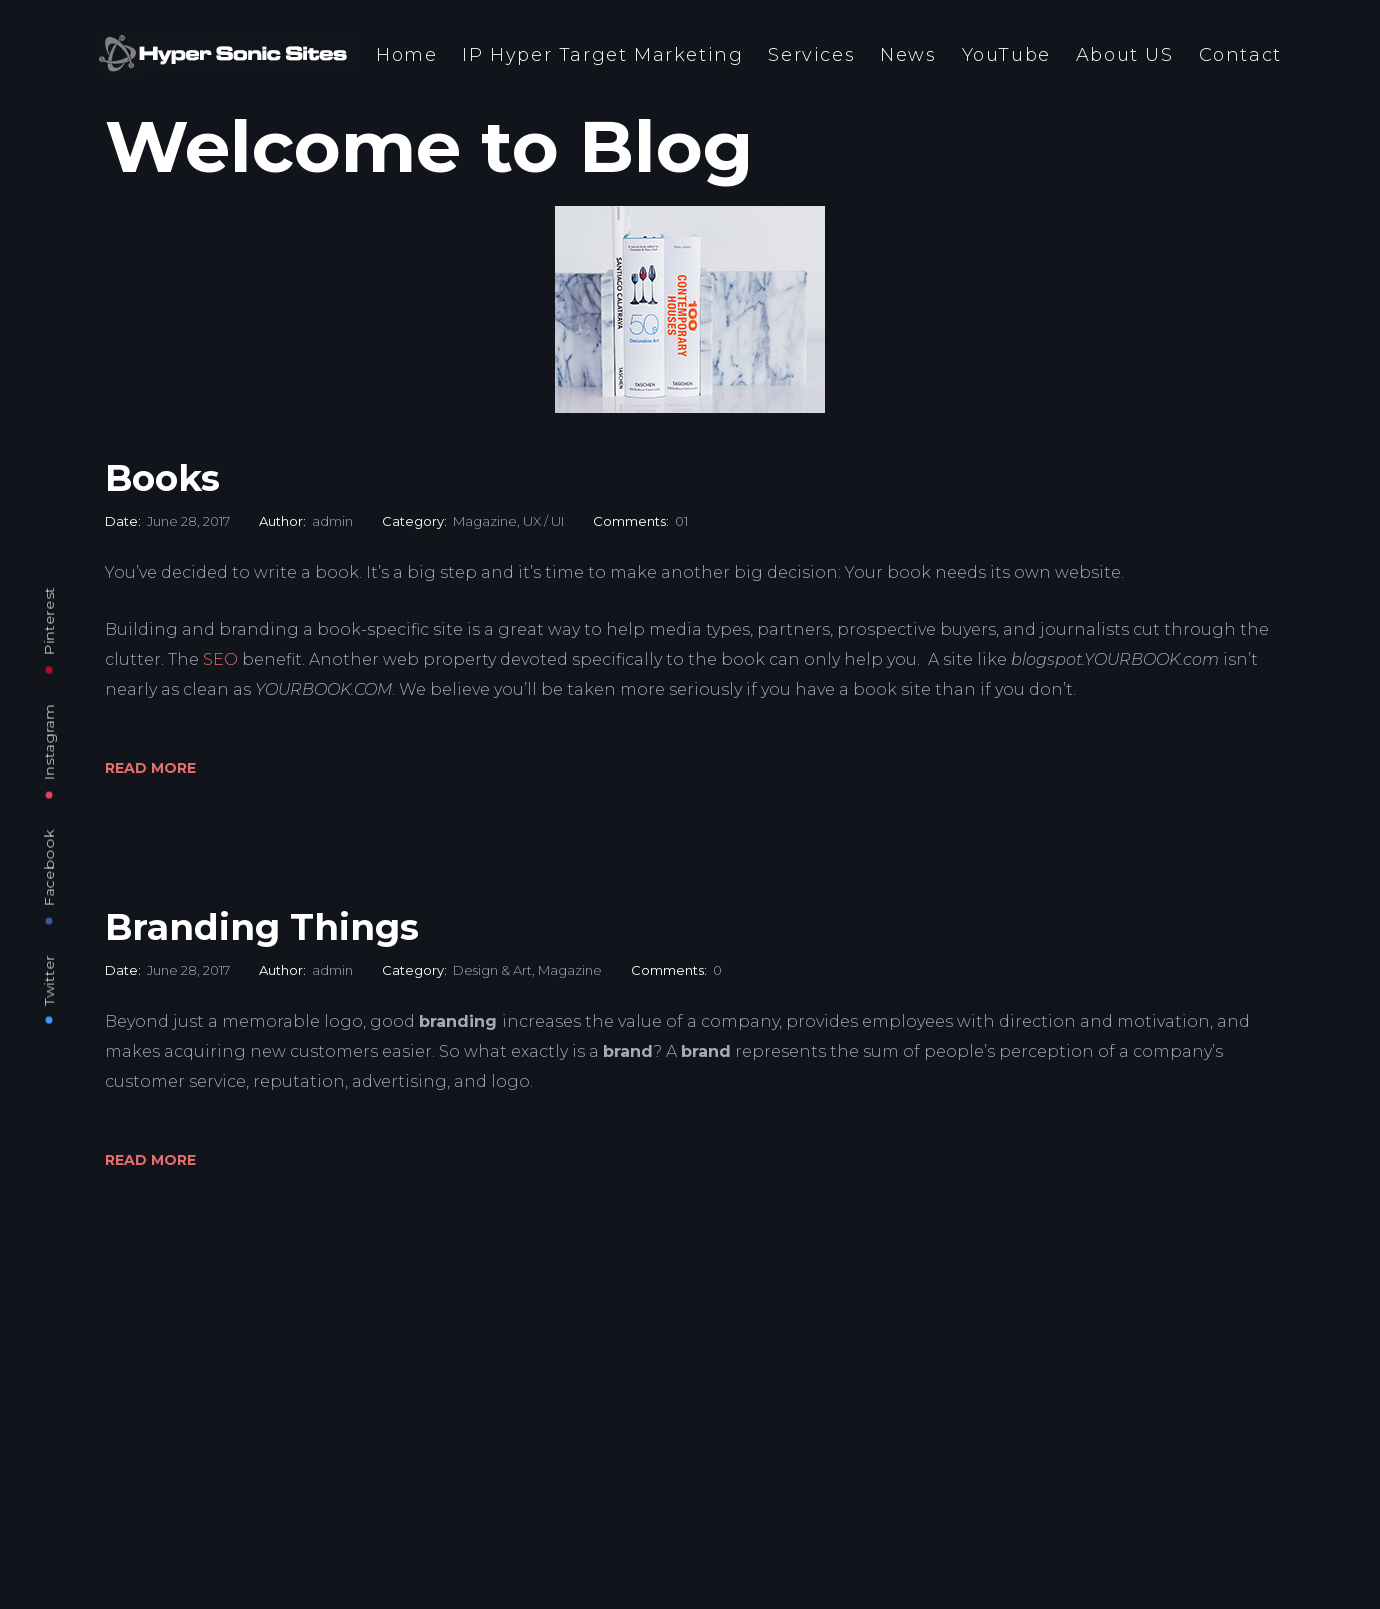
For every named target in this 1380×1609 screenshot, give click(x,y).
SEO (220, 659)
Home (406, 55)
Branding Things (262, 927)
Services (811, 55)
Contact (1240, 55)
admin (332, 521)
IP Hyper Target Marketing (602, 55)
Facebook (49, 868)
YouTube (1006, 55)
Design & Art (492, 970)
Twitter (49, 979)
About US (1125, 55)
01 (681, 521)
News (908, 55)
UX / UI (543, 521)
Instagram (49, 741)
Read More (150, 768)
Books (162, 478)
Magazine (485, 521)
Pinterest (49, 620)
